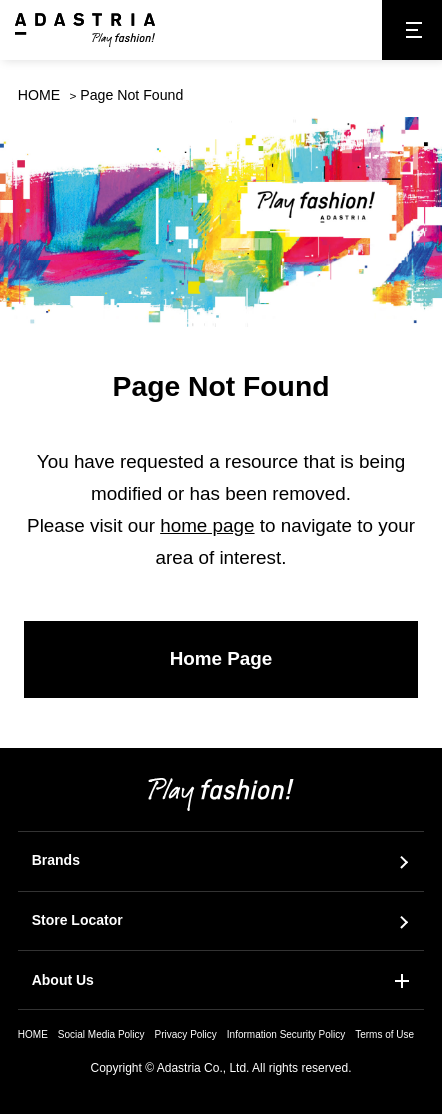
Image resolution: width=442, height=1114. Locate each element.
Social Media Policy (101, 1034)
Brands (56, 860)
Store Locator (77, 920)
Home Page (221, 658)
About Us (63, 980)
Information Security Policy (286, 1034)
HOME (39, 95)
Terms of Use (384, 1034)
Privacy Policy (186, 1034)
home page (207, 525)
